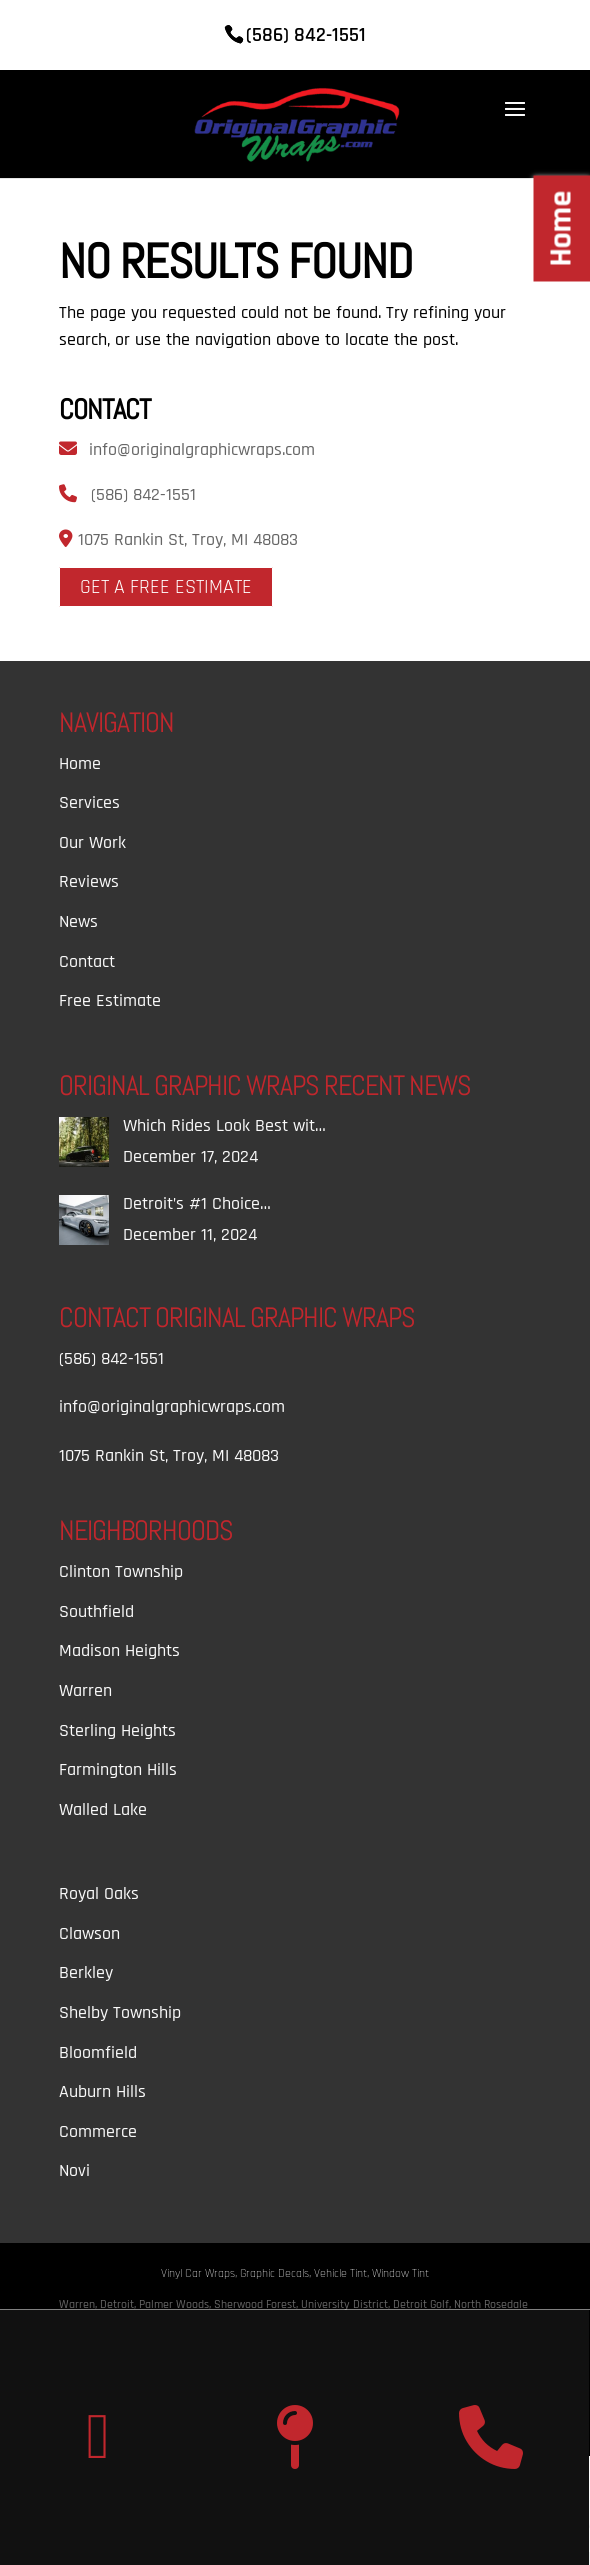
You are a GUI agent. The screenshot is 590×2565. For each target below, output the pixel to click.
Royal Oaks (99, 1893)
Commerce (98, 2131)
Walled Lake (103, 1809)
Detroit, (119, 2304)
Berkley (86, 1972)
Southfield (96, 1611)
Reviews (89, 881)
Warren (85, 1690)
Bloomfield (98, 2052)
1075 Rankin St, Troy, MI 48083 (185, 539)
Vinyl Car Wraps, (200, 2273)
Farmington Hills (118, 1769)
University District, (347, 2304)
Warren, (79, 2304)
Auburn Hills (102, 2091)
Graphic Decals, (277, 2273)
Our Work (92, 842)
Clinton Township (121, 1571)
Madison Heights (119, 1650)
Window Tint (400, 2273)
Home (80, 763)
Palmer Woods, (176, 2304)
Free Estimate (110, 1000)
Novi (74, 2170)
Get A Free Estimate (166, 587)
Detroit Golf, (423, 2304)
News (78, 921)
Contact (87, 961)
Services (89, 802)
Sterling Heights (117, 1730)
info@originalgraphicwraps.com (202, 449)
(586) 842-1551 (143, 494)
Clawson (89, 1933)
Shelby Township (120, 2012)
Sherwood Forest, (257, 2304)
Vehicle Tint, (343, 2273)
